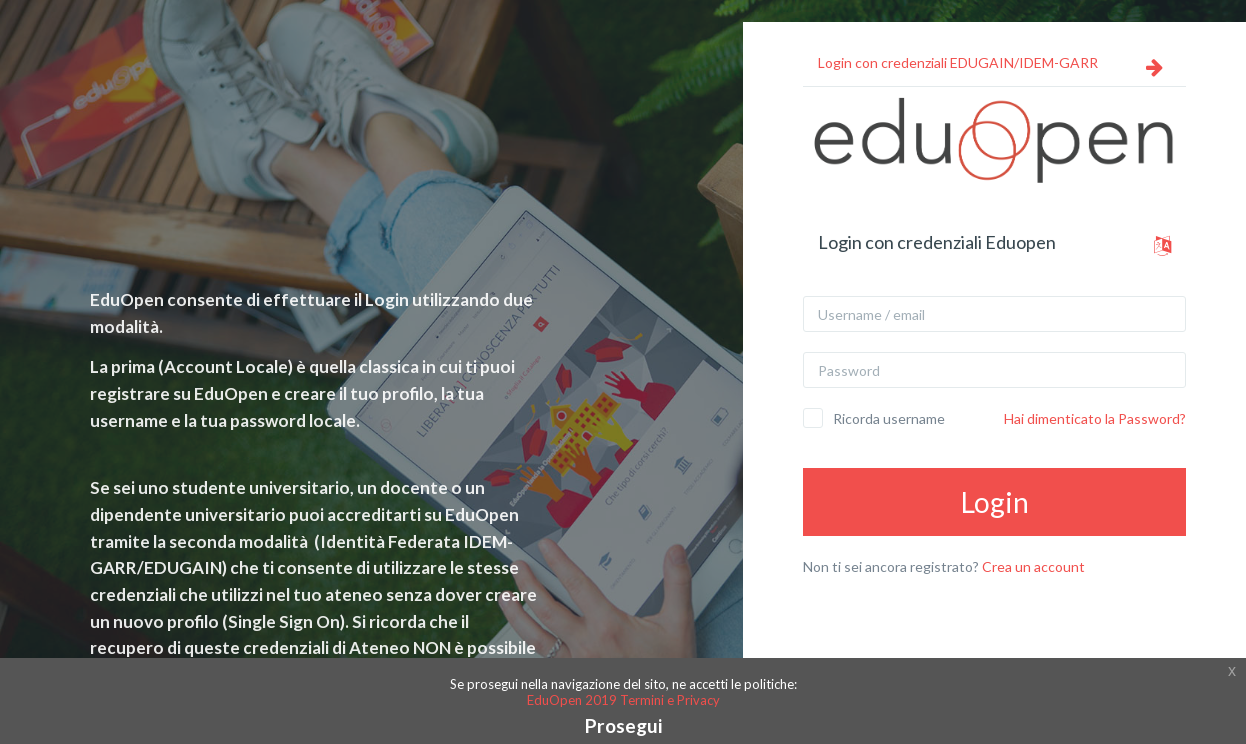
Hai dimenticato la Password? (1095, 418)
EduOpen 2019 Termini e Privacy (623, 700)
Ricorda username (889, 418)
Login (995, 502)
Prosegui (623, 725)
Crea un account (1033, 566)
